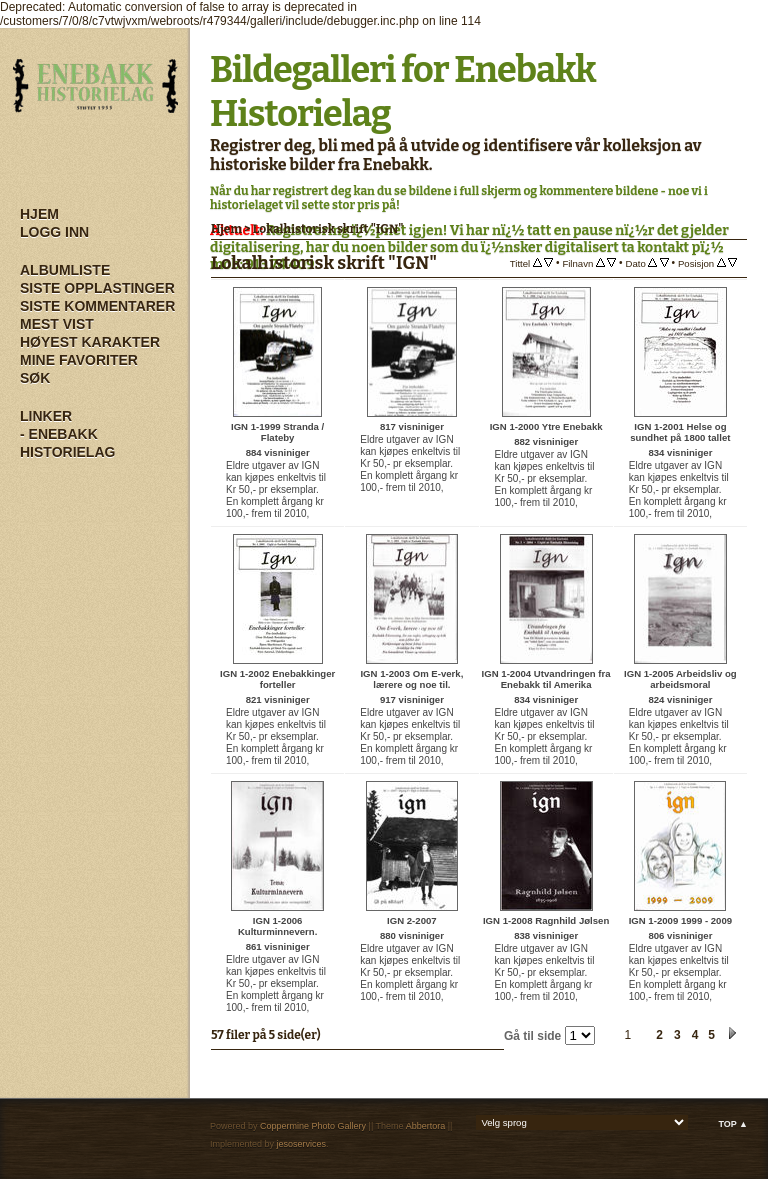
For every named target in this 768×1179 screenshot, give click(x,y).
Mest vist (57, 324)
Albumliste (65, 270)
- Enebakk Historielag (67, 443)
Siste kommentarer (97, 306)
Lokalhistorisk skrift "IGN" (328, 229)
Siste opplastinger (97, 288)
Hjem (39, 214)
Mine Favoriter (79, 360)
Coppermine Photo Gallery (313, 1126)
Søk (35, 378)
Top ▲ (733, 1124)
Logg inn (54, 232)
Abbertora (426, 1126)
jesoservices (302, 1144)
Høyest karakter (90, 342)
